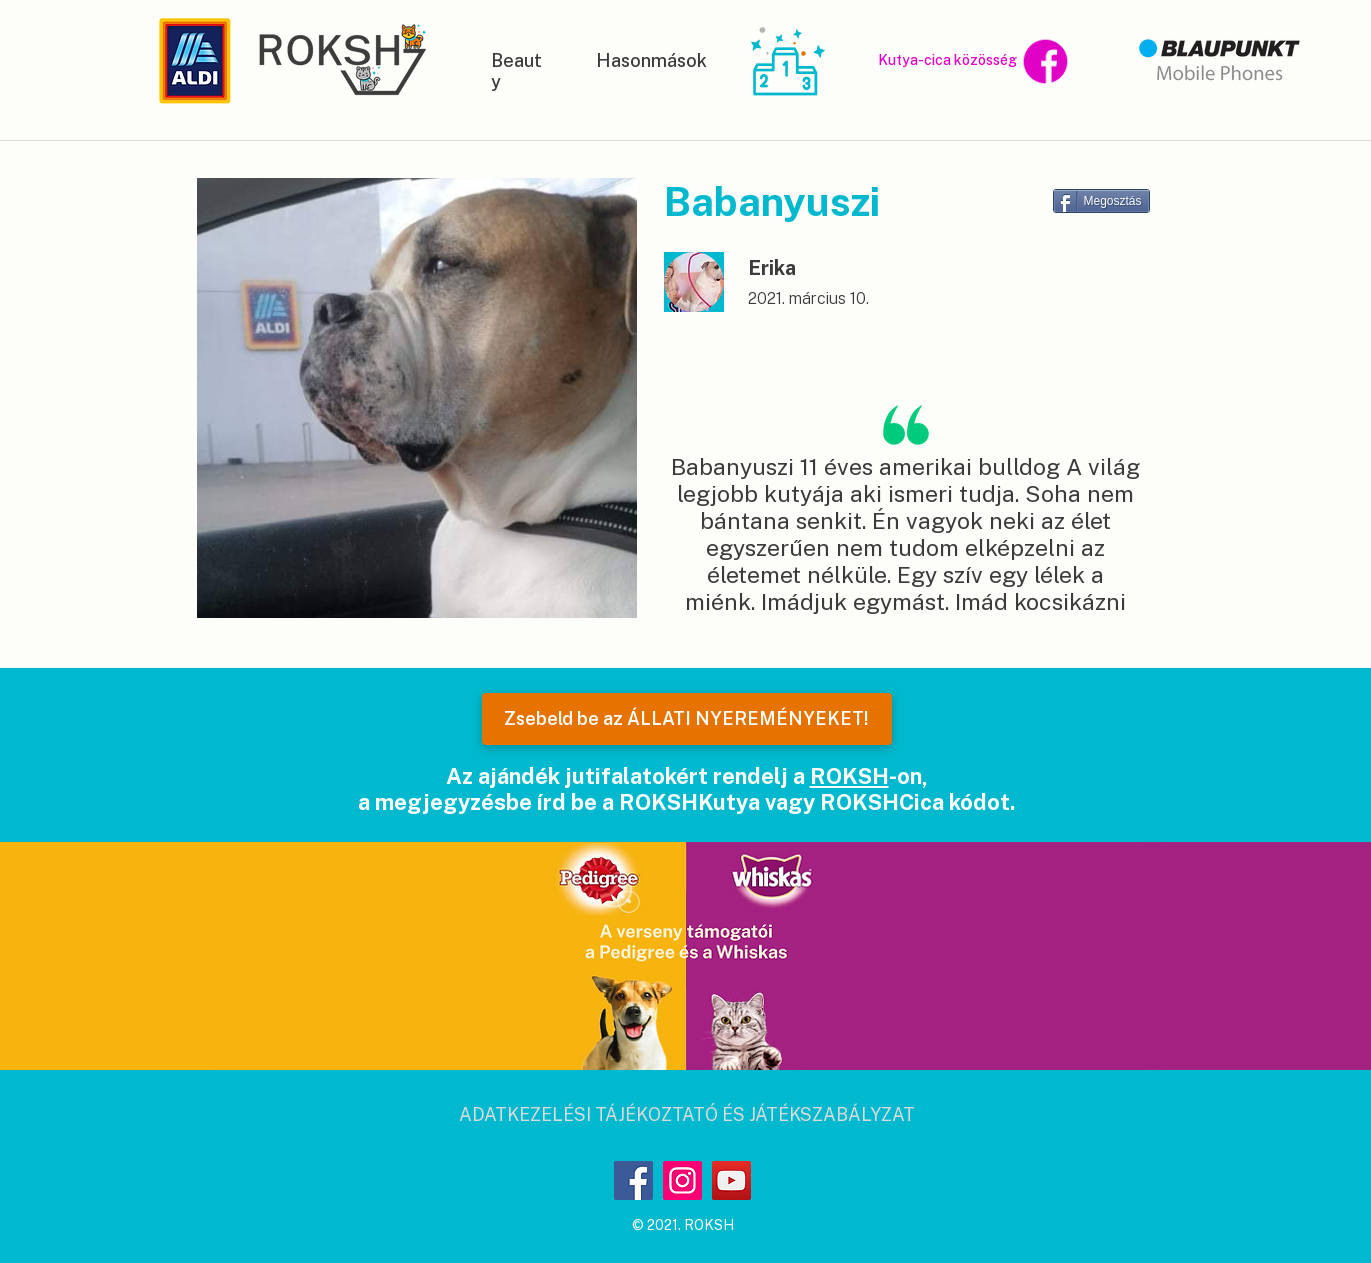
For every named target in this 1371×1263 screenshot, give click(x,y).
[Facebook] (633, 1180)
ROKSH (849, 776)
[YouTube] (731, 1180)
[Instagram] (682, 1180)
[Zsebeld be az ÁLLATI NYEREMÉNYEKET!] (687, 719)
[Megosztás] (1101, 201)
